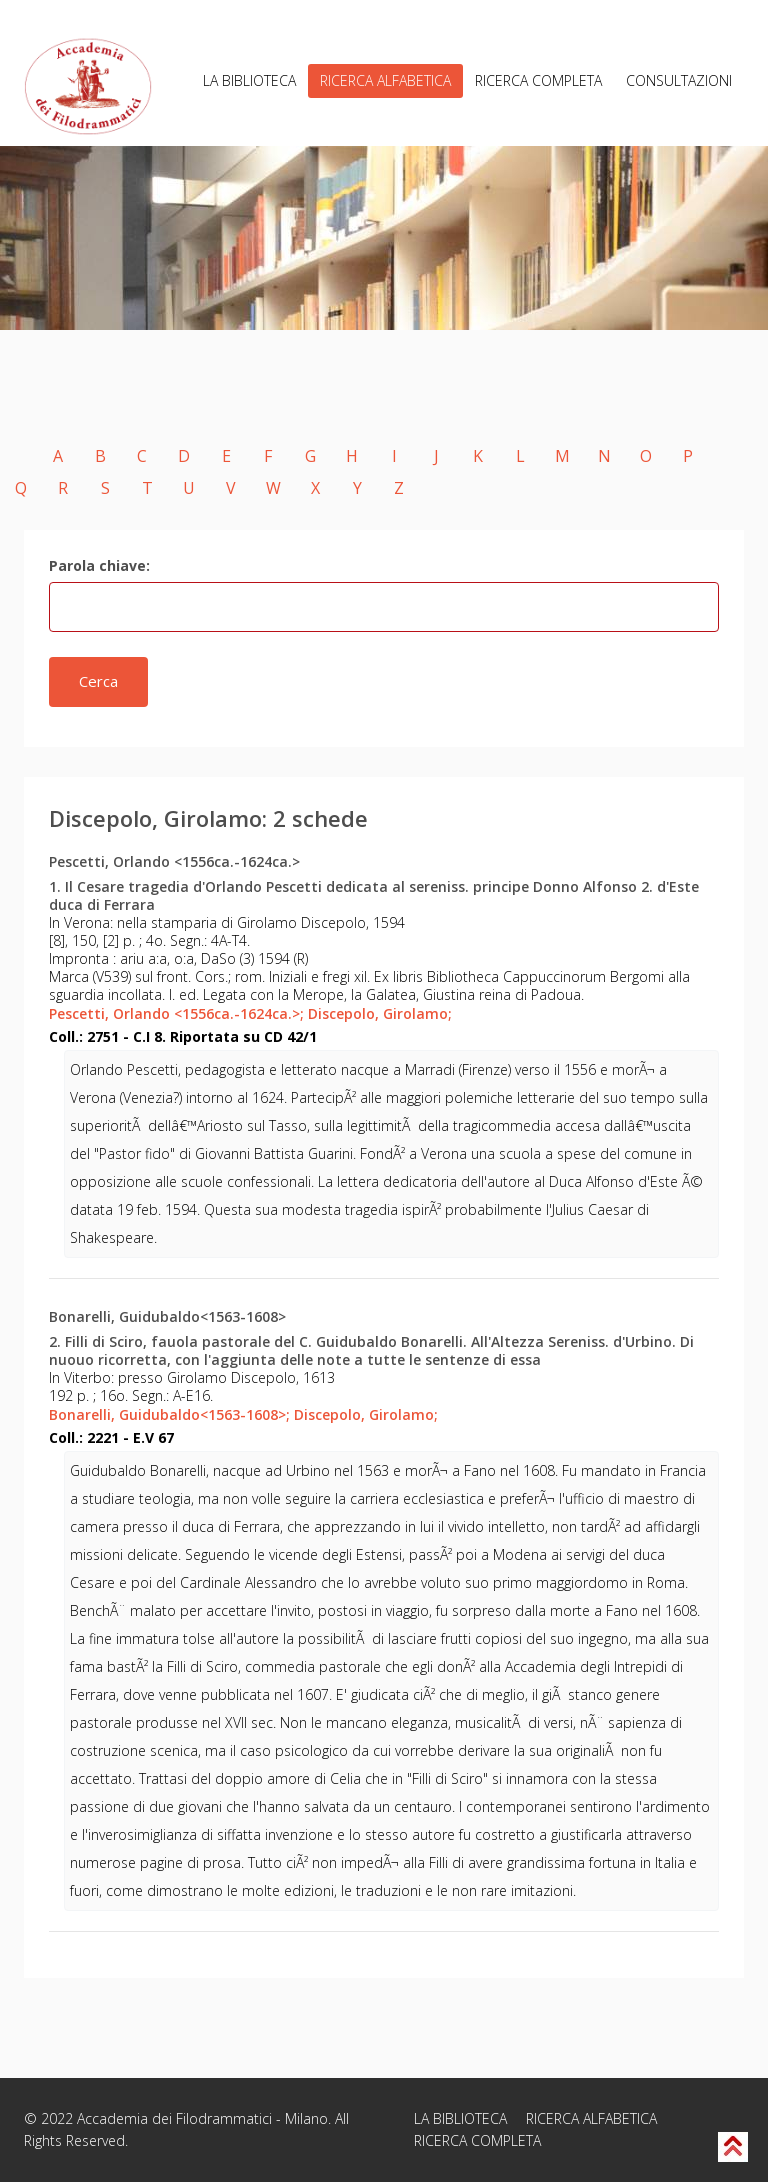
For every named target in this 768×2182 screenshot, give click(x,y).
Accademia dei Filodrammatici (174, 2118)
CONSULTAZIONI (679, 80)
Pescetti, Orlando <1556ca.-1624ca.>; (176, 1013)
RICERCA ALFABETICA (385, 80)
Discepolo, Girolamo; (380, 1013)
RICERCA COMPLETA (538, 80)
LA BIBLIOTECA (249, 80)
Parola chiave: (99, 565)
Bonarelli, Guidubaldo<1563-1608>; (169, 1414)
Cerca (98, 681)
